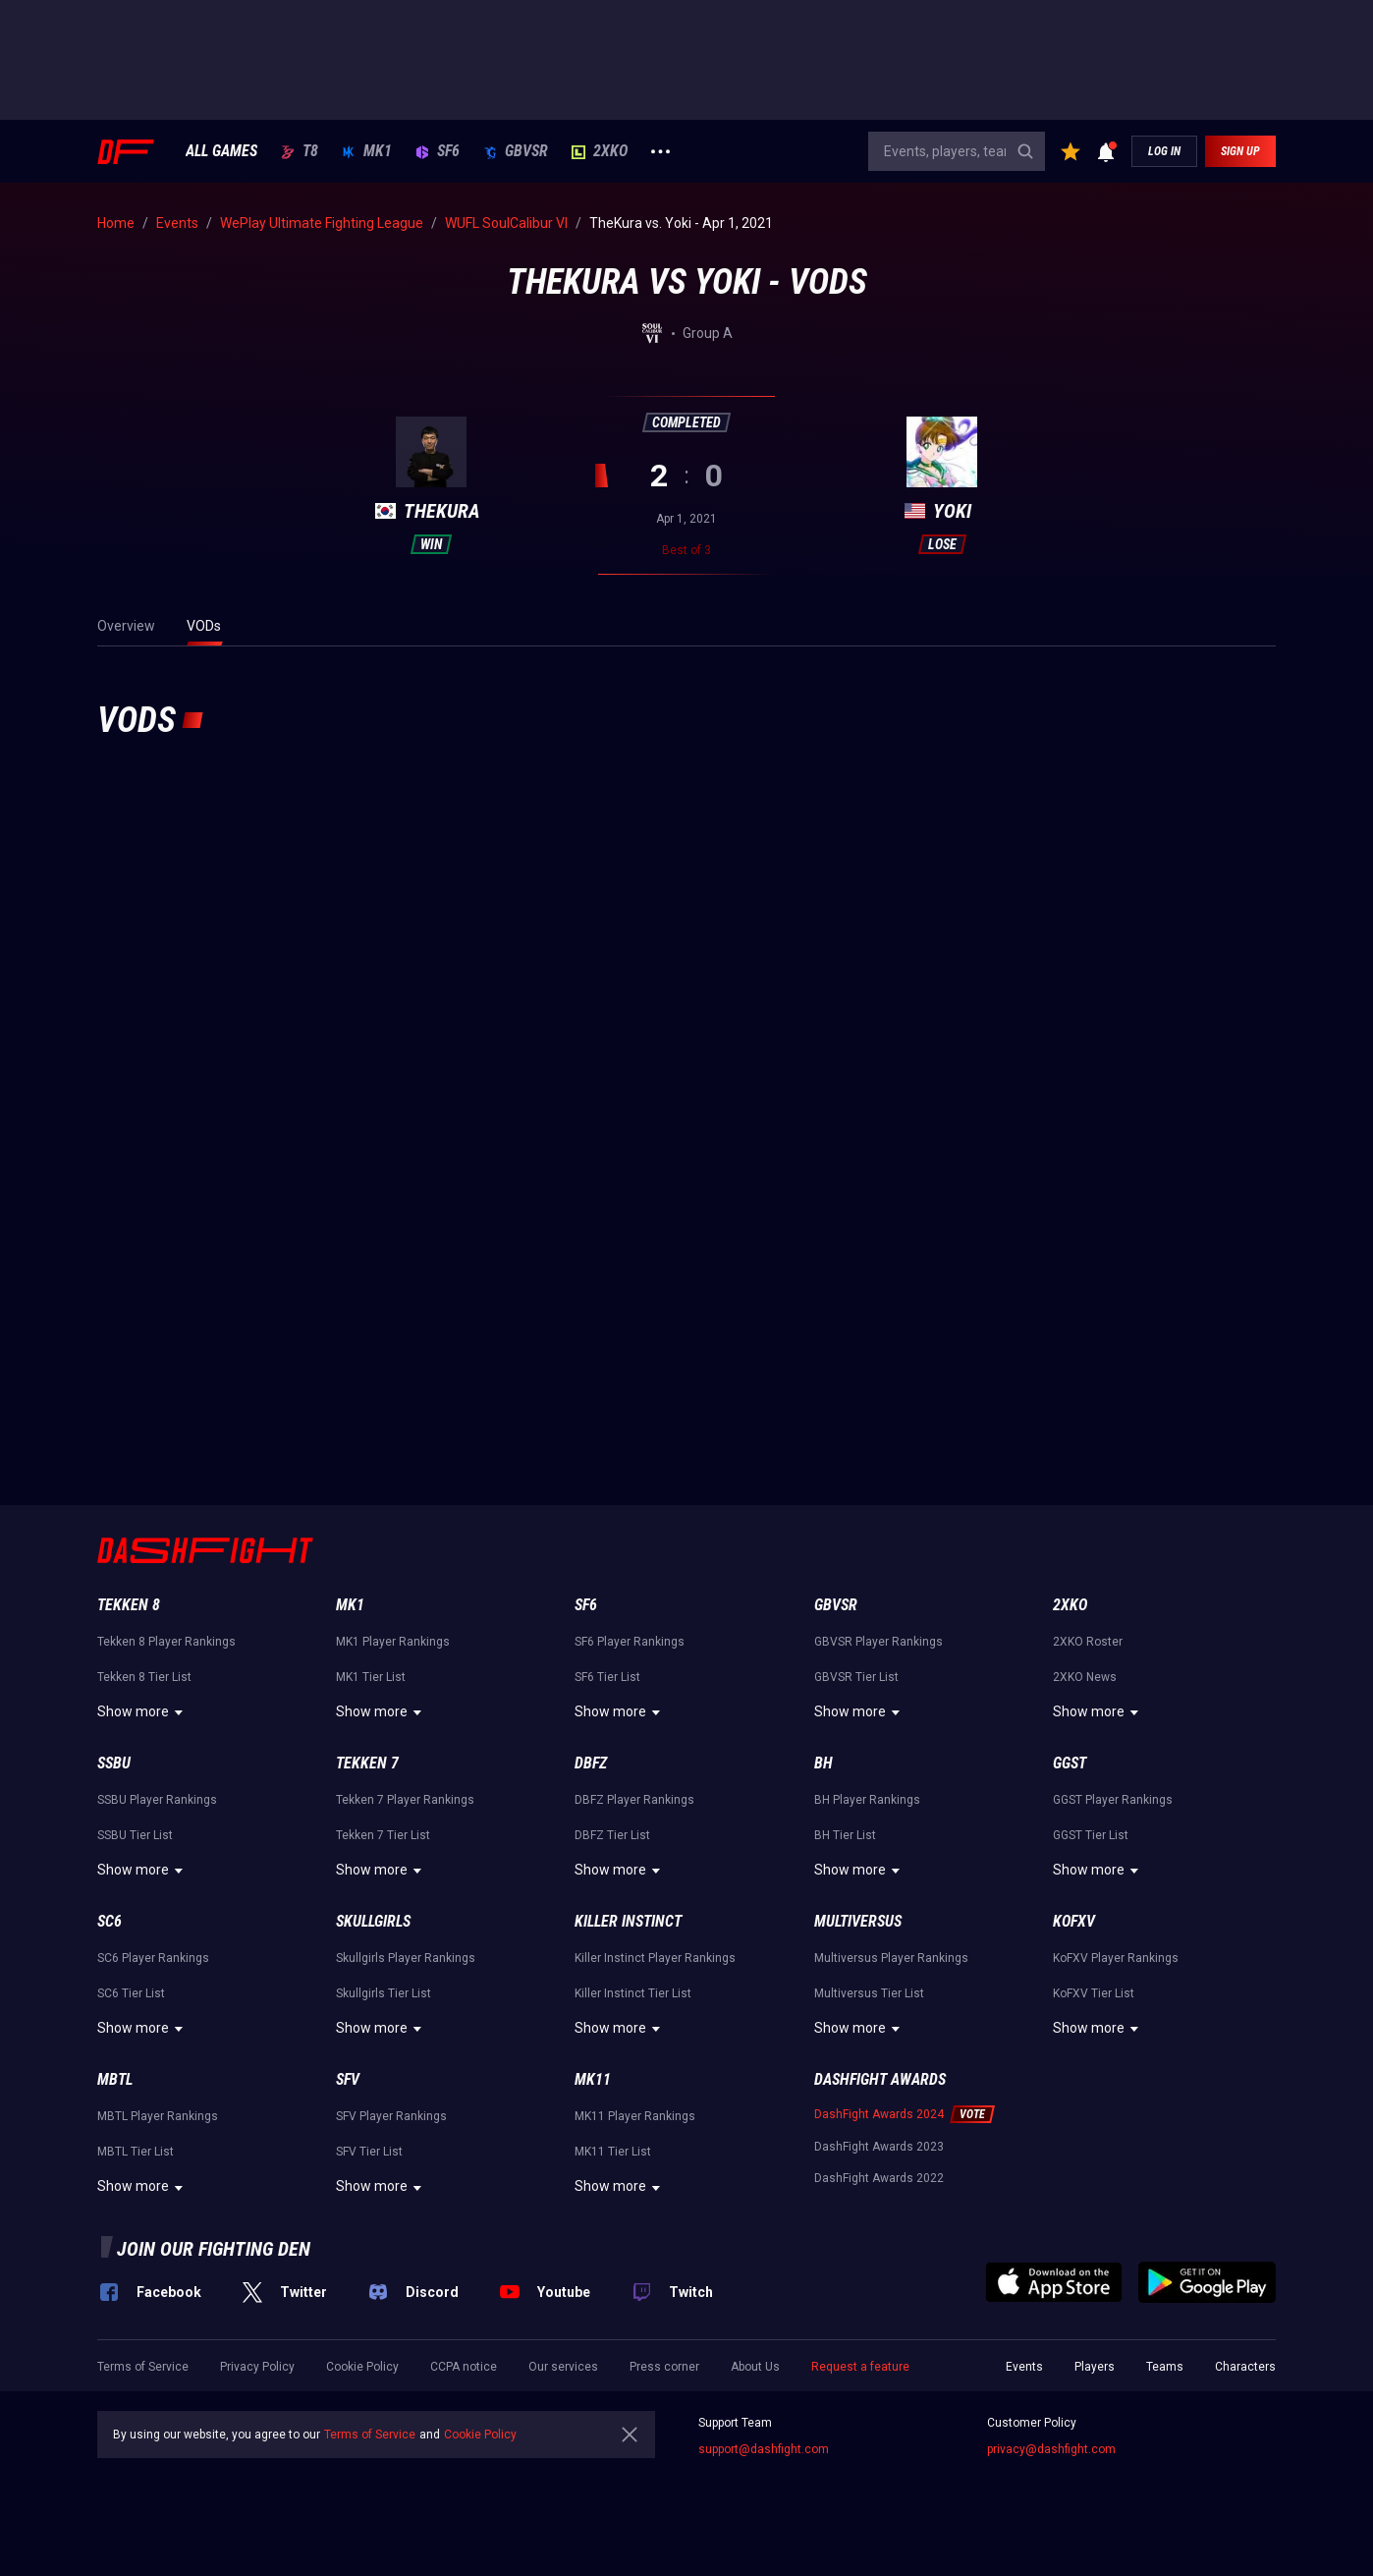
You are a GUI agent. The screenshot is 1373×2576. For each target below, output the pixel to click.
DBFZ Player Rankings (634, 1800)
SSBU (114, 1763)
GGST (1069, 1763)
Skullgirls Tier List (383, 1993)
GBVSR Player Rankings (878, 1642)
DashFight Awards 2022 (879, 2178)
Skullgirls (373, 1921)
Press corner (664, 2367)
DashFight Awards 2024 (879, 2114)
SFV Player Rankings (391, 2116)
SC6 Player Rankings (153, 1958)
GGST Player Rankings (1113, 1800)
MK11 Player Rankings (635, 2116)
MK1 (367, 151)
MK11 (593, 2079)
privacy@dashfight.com (1051, 2449)
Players (1094, 2367)
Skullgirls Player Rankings (405, 1958)
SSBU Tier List (135, 1835)
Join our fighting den (213, 2249)
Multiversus (858, 1921)
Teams (1164, 2367)
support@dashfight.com (763, 2449)
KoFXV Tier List (1093, 1993)
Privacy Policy (257, 2367)
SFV (347, 2079)
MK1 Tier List (371, 1677)
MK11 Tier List (613, 2151)
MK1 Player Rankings (393, 1642)
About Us (755, 2367)
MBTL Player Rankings (157, 2116)
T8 (299, 151)
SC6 (109, 1921)
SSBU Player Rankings (157, 1800)
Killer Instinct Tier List (633, 1993)
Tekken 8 (128, 1605)
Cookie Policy (362, 2367)
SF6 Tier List (607, 1677)
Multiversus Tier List (869, 1993)
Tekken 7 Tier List (383, 1835)
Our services (563, 2367)
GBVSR (515, 151)
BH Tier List (845, 1835)
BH (823, 1763)
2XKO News (1085, 1677)
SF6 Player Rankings (630, 1642)
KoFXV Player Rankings (1116, 1958)
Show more (143, 1712)
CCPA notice (463, 2367)
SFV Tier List (369, 2151)
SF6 (437, 151)
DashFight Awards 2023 (879, 2147)
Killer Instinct (628, 1921)
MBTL (115, 2079)
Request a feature (860, 2367)
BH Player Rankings (867, 1800)
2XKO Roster (1088, 1642)
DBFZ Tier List (612, 1835)
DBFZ (591, 1763)
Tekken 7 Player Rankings (405, 1800)
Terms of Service (143, 2367)
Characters (1245, 2367)
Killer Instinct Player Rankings (655, 1958)
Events (1024, 2367)
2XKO (600, 151)
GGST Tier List (1090, 1835)
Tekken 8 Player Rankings (166, 1642)
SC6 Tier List (131, 1993)
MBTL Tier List (135, 2151)
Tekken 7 (367, 1763)
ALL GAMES (221, 151)
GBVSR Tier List (856, 1677)
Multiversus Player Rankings (891, 1958)
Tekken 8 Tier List (144, 1677)
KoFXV (1074, 1921)
